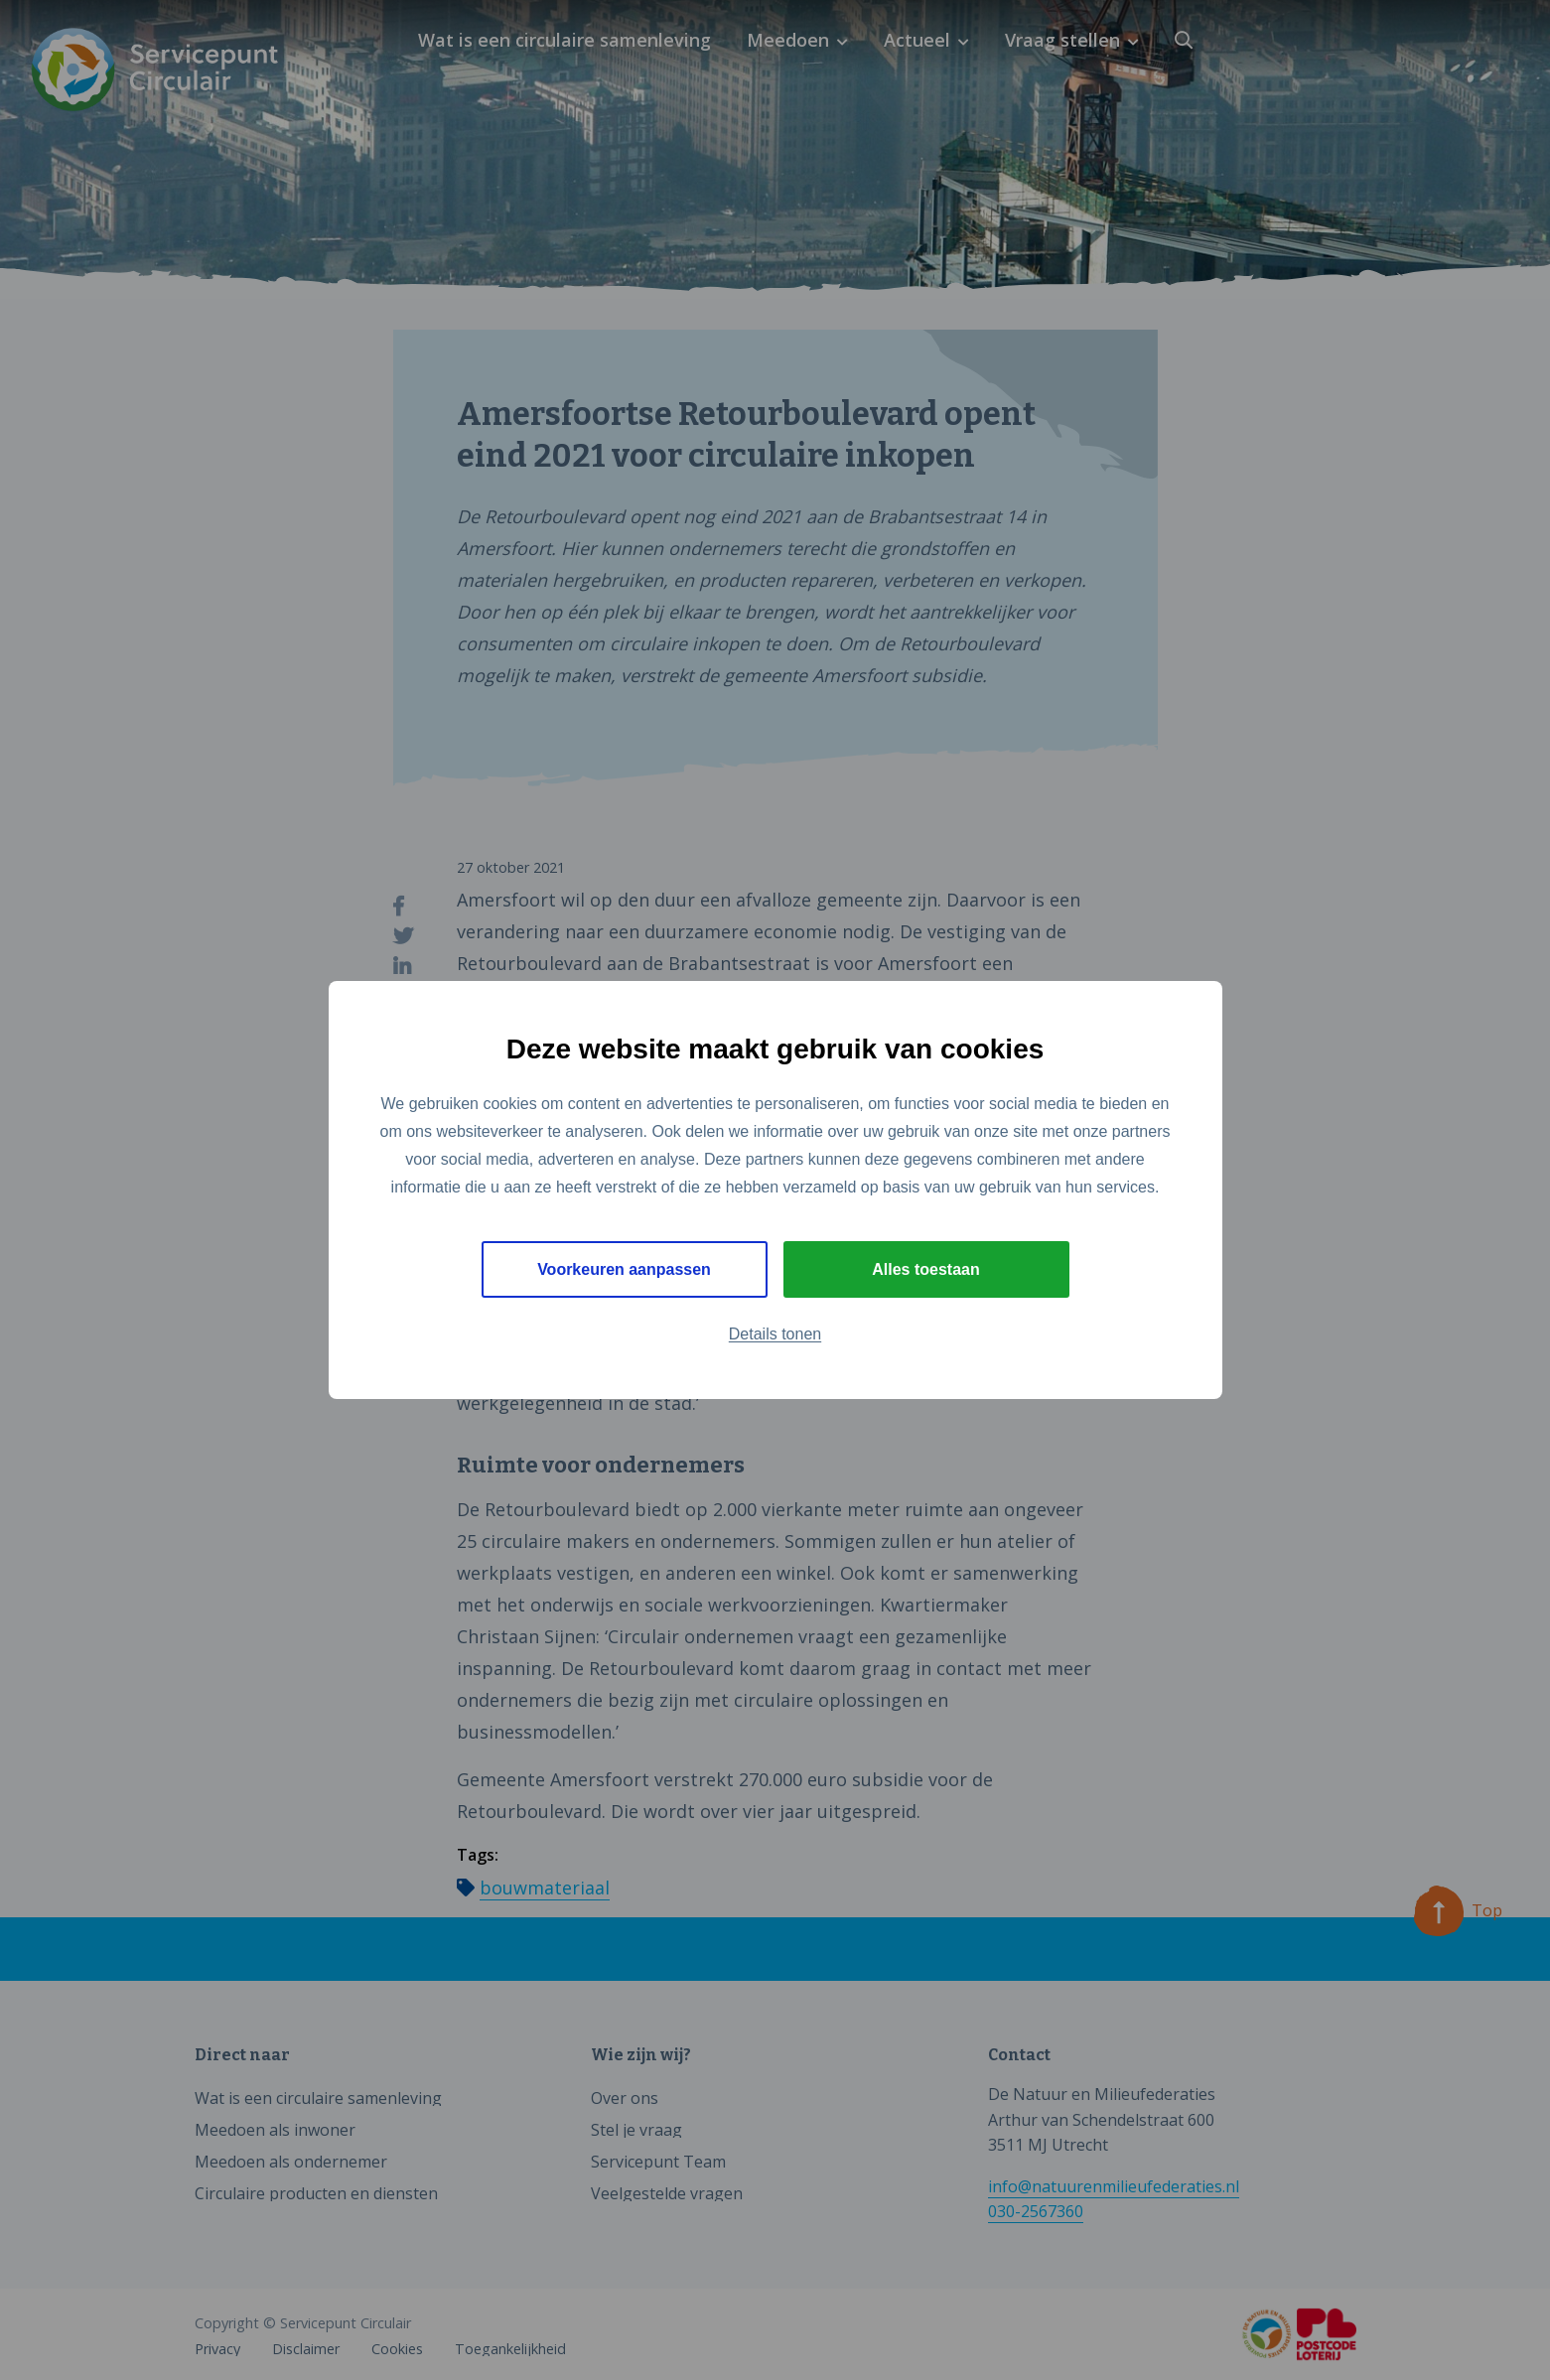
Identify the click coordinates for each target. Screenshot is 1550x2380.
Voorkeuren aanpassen (624, 1269)
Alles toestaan (925, 1269)
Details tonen (775, 1335)
